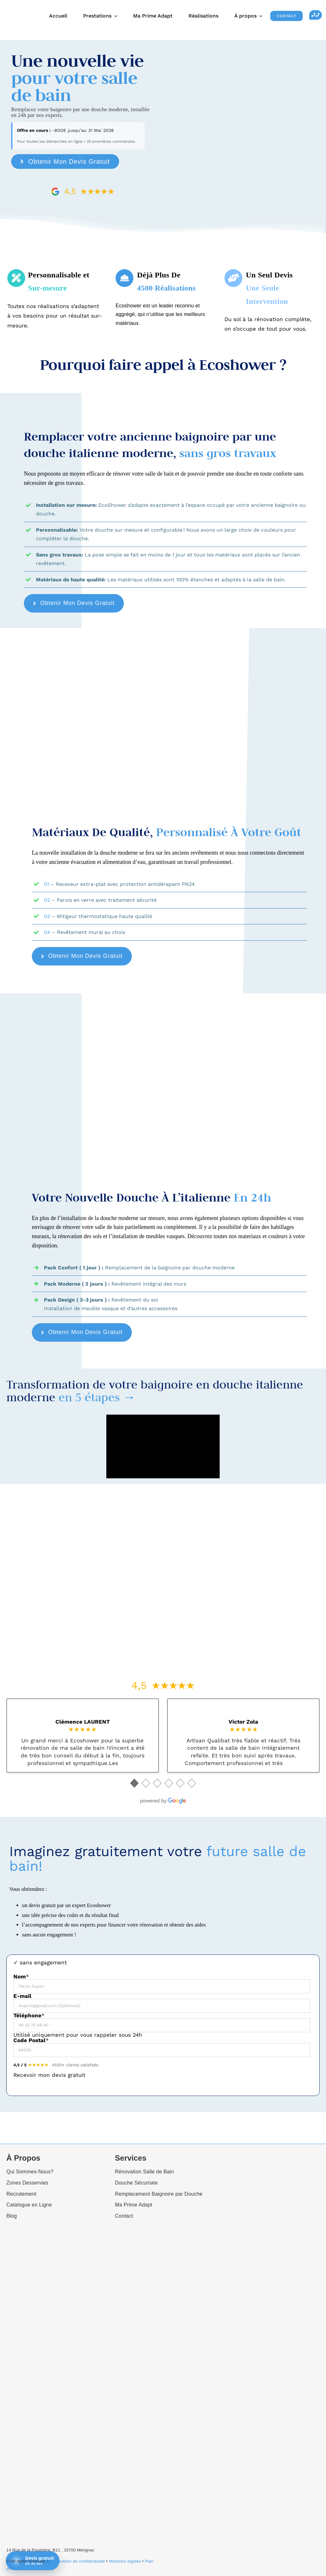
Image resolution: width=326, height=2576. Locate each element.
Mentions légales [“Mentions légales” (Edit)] (125, 2561)
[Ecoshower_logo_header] (16, 7)
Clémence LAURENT (82, 1722)
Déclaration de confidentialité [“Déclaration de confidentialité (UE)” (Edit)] (77, 2561)
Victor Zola (243, 1722)
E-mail (22, 1996)
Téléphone (29, 2015)
